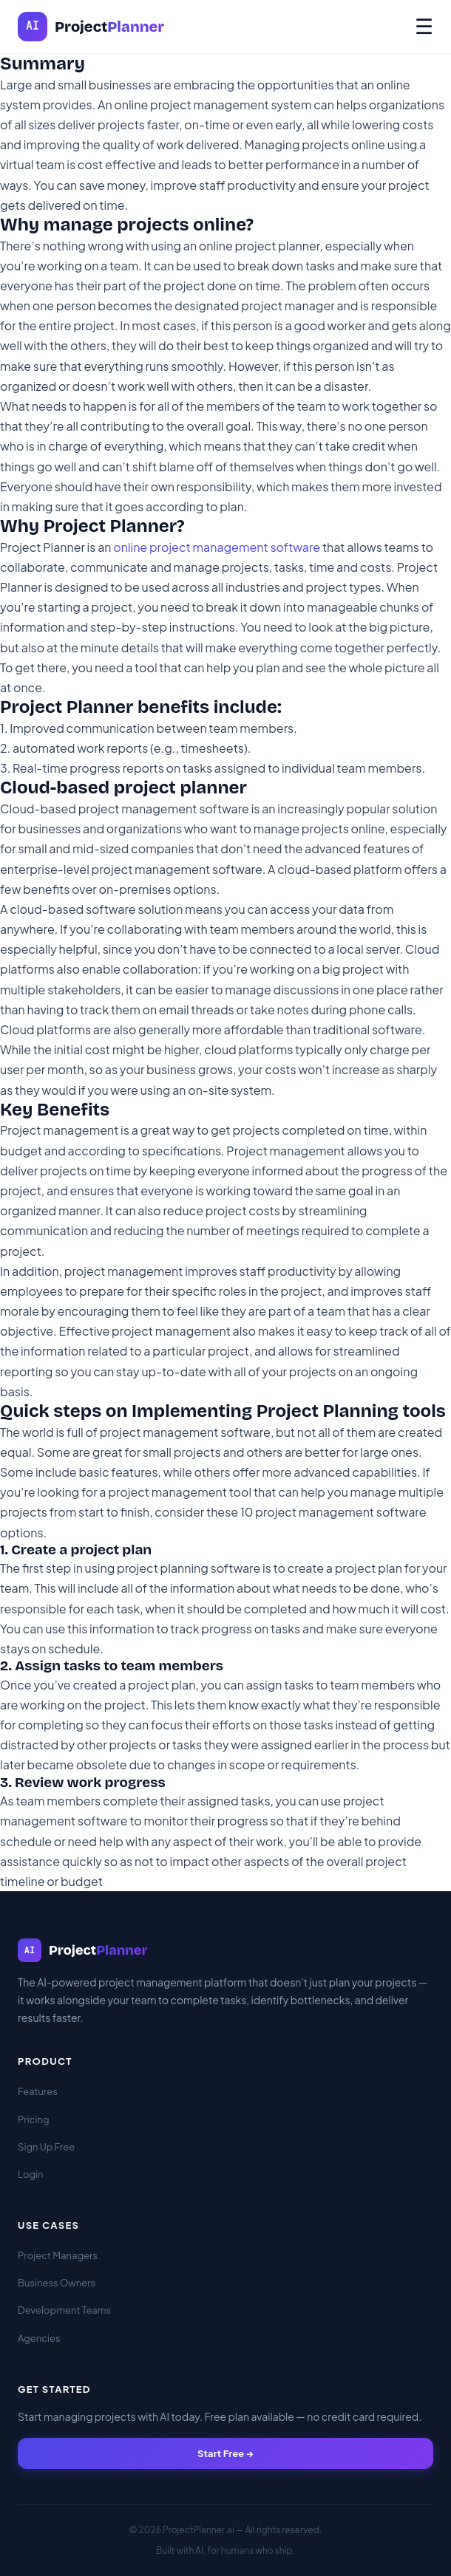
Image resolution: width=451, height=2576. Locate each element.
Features (38, 2091)
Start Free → (225, 2453)
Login (30, 2174)
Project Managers (58, 2255)
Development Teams (64, 2310)
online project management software (216, 547)
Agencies (39, 2338)
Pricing (34, 2119)
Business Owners (56, 2283)
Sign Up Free (46, 2147)
